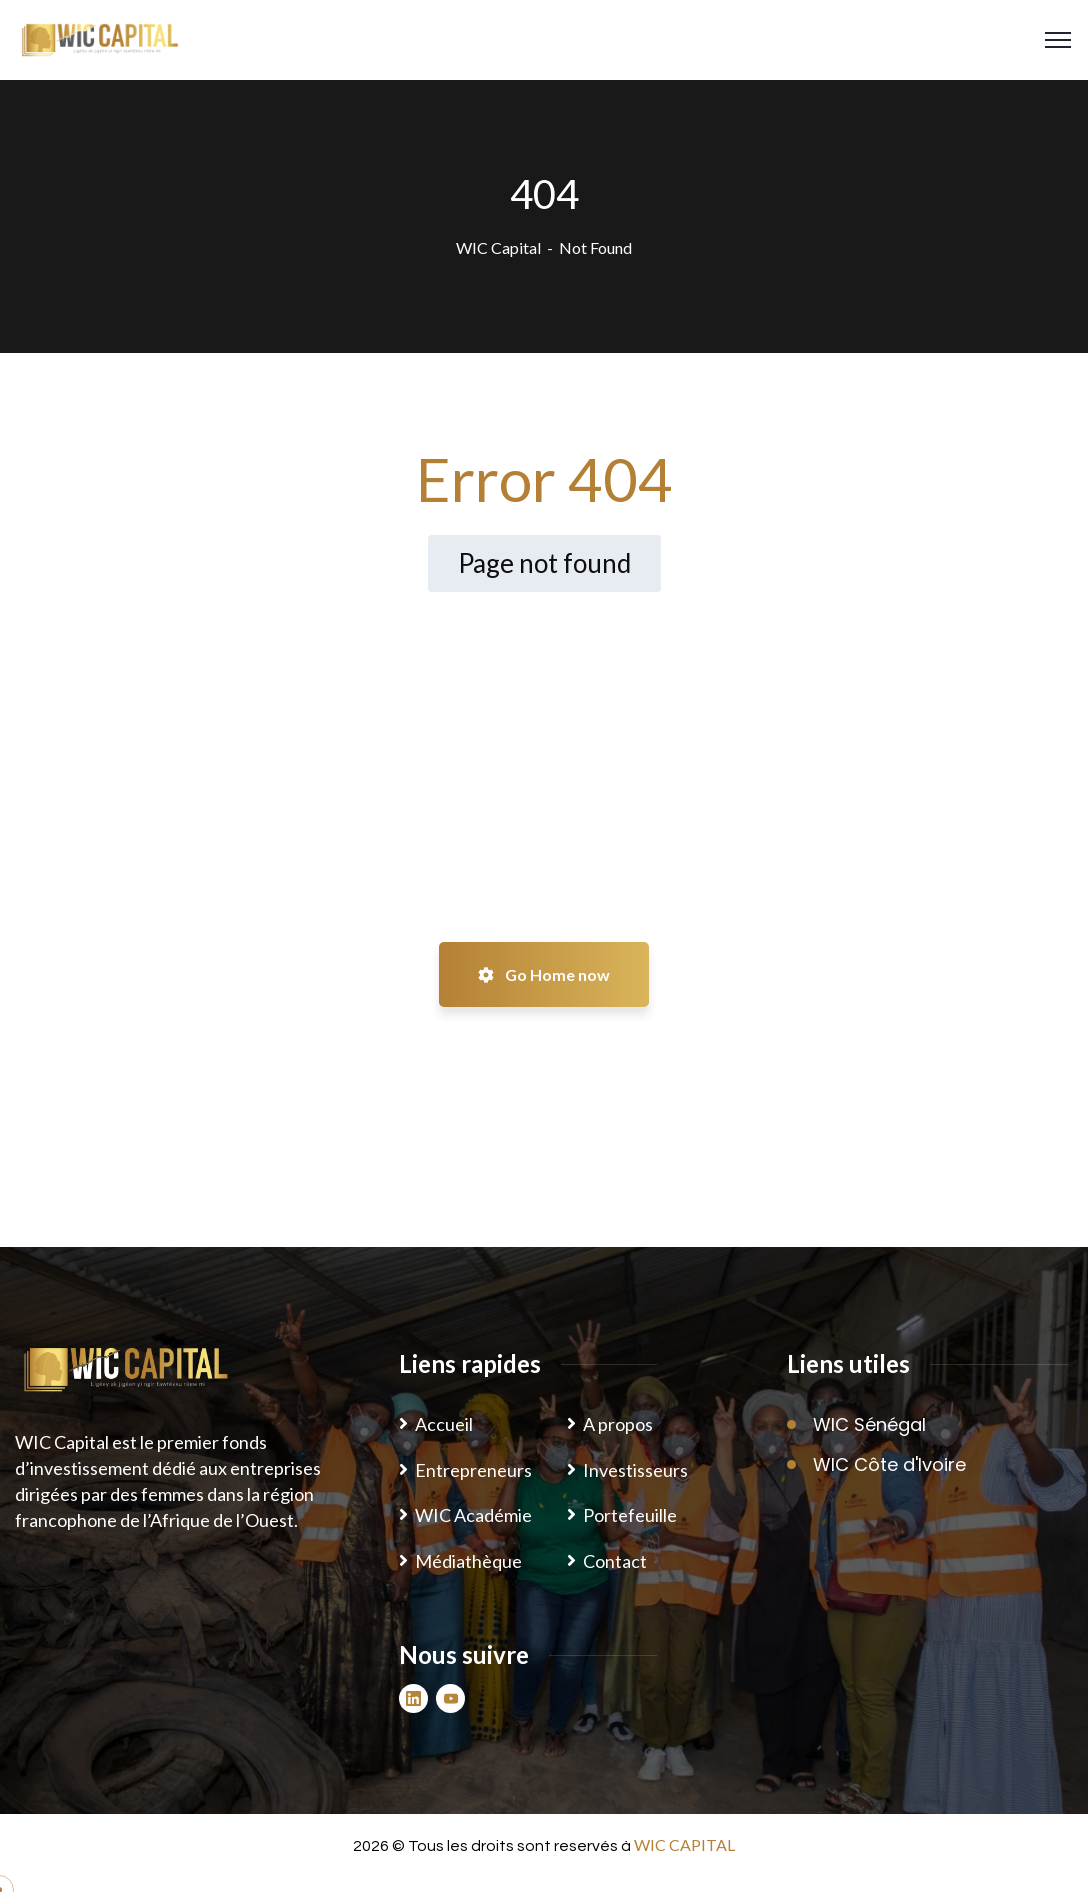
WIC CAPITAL (684, 1844)
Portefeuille (630, 1515)
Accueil (444, 1424)
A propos (618, 1424)
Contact (615, 1561)
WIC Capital (498, 247)
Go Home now (544, 974)
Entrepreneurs (473, 1470)
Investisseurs (635, 1470)
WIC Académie (473, 1515)
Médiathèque (468, 1561)
